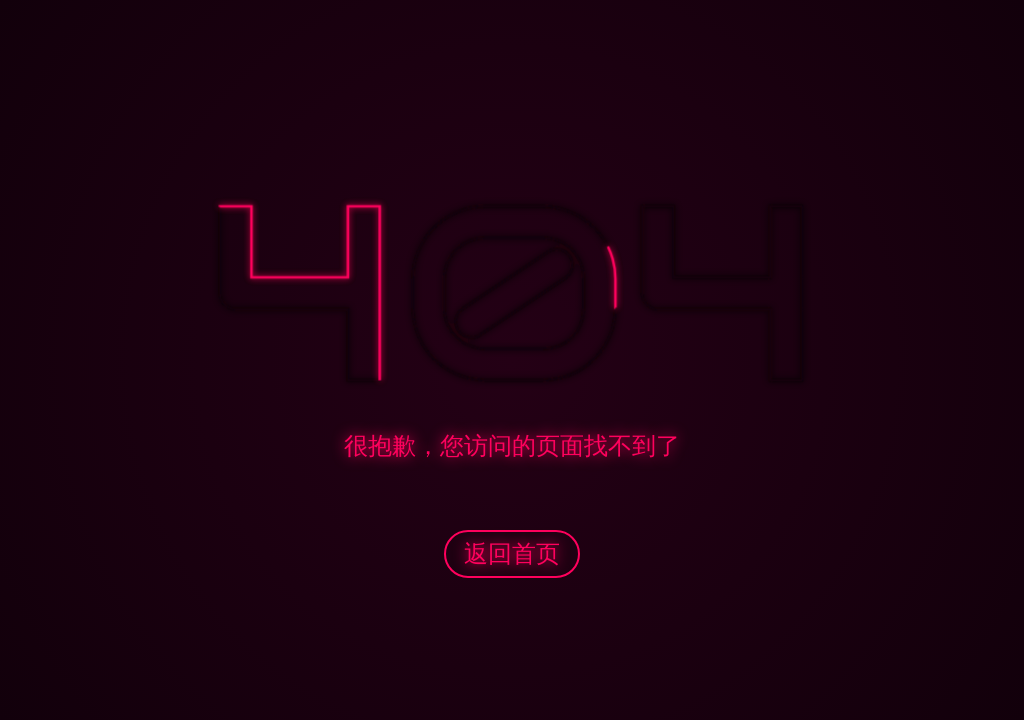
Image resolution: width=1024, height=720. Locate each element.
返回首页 (512, 553)
